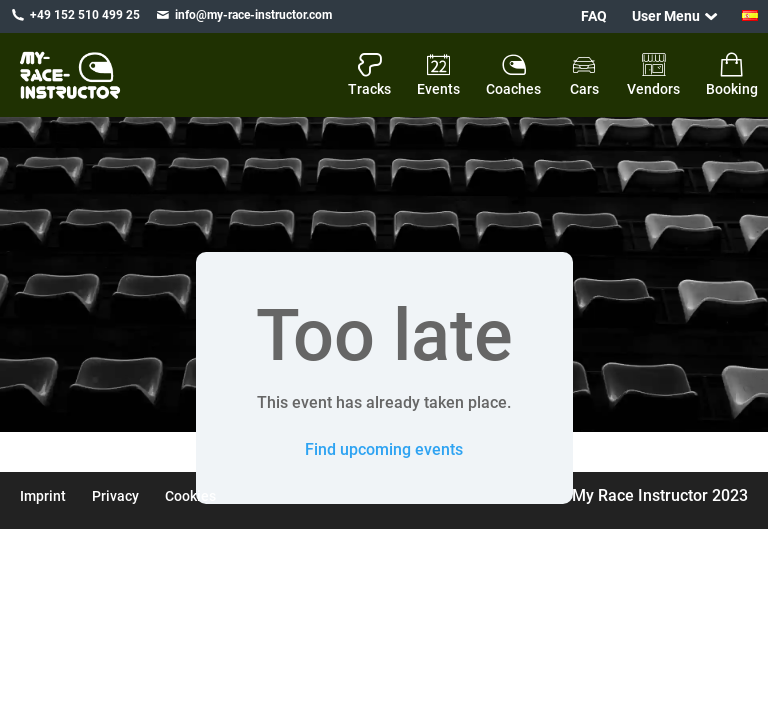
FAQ (594, 16)
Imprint (43, 496)
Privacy (115, 496)
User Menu (666, 16)
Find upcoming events (384, 449)
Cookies (190, 496)
